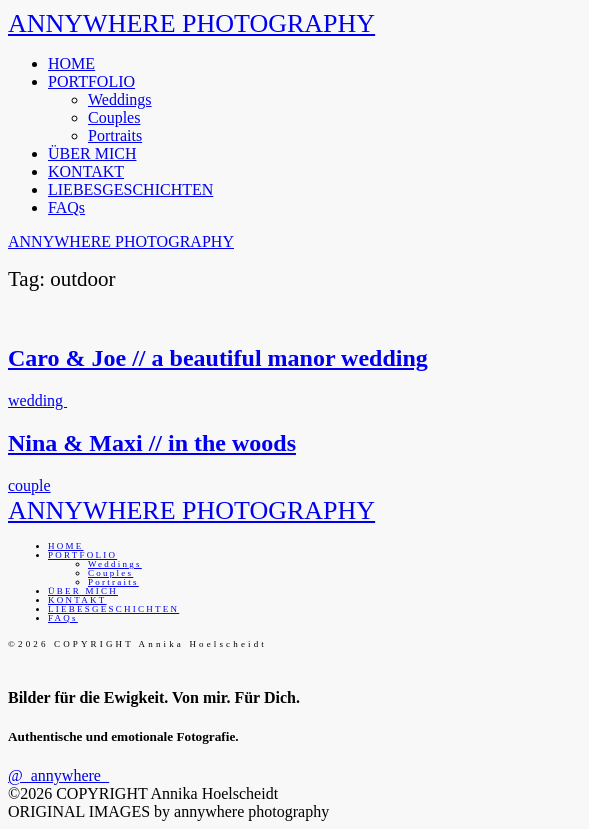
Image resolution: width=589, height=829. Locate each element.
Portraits (115, 135)
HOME (71, 63)
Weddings (120, 99)
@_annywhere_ (58, 775)
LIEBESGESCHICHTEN (130, 189)
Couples (114, 117)
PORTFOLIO (91, 81)
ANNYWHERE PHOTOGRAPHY (191, 23)
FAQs (66, 207)
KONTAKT (86, 171)
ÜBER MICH (92, 153)
